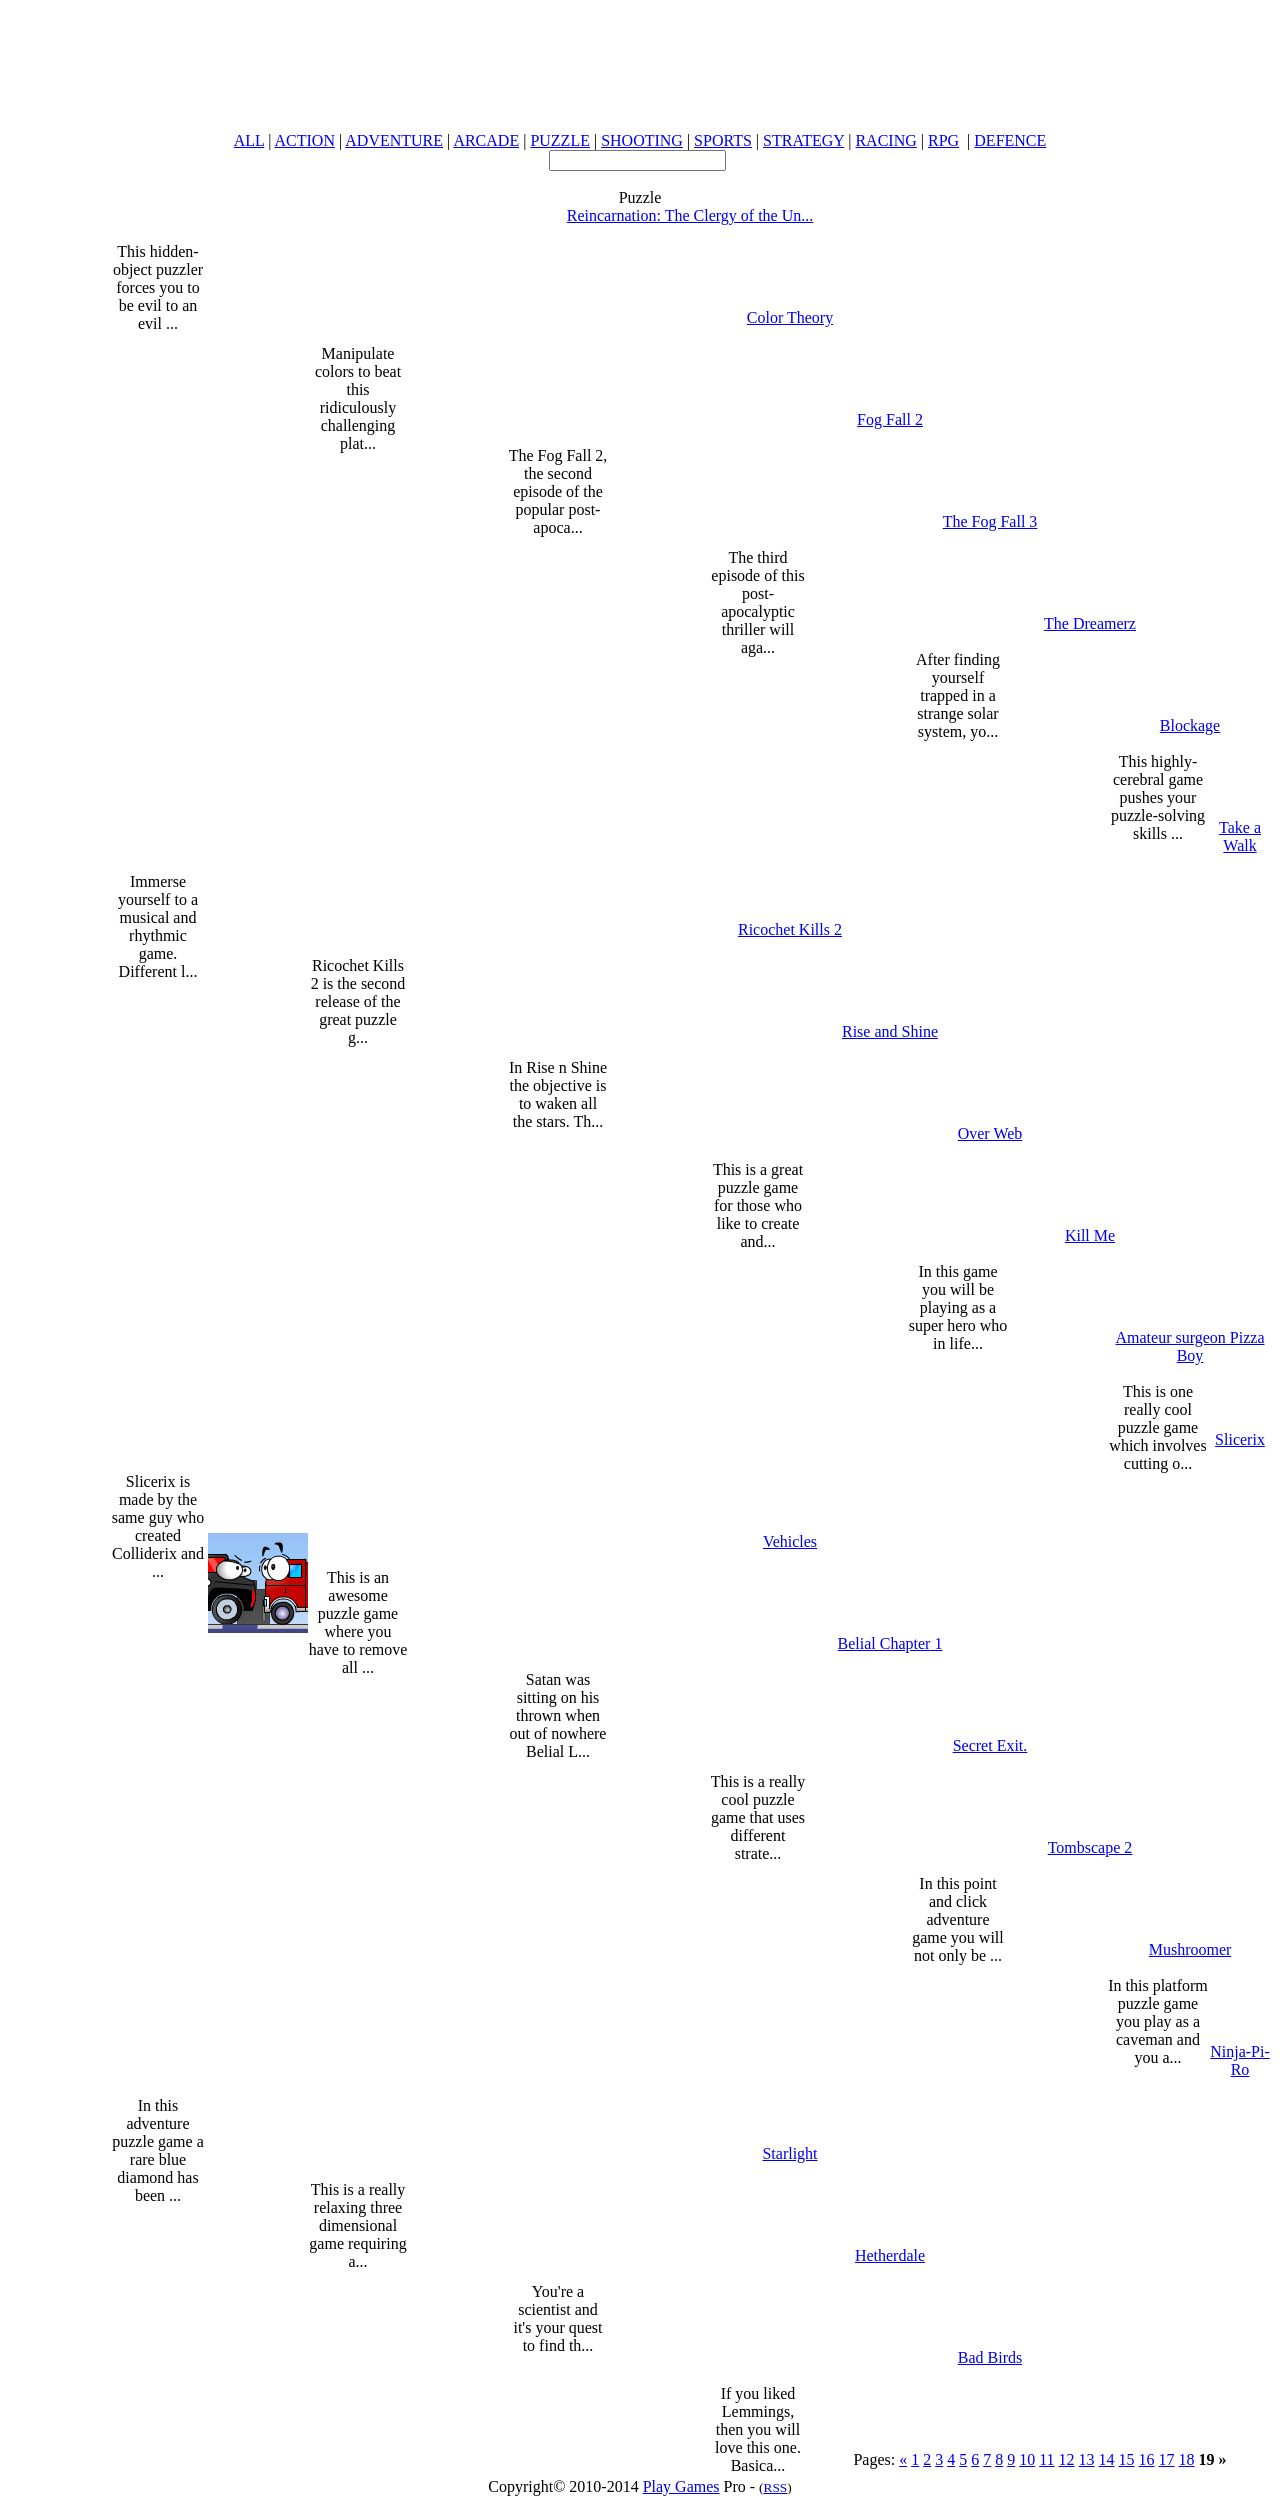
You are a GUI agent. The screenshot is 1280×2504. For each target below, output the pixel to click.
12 (1067, 2459)
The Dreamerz (1090, 623)
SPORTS (723, 140)
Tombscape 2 (1090, 1847)
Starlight (789, 2153)
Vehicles (790, 1541)
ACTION (305, 140)
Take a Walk (1240, 836)
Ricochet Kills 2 (790, 929)
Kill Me (1090, 1235)
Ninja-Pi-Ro (1240, 2060)
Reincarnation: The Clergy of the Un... (690, 215)
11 (1046, 2459)
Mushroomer (1190, 1949)
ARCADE (486, 140)
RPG (943, 140)
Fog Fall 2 (890, 419)
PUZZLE (560, 140)
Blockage (1190, 725)
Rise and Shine (890, 1031)
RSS (776, 2487)
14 (1107, 2459)
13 (1087, 2459)
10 (1027, 2459)
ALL (249, 140)
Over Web (990, 1133)
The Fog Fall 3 (990, 521)
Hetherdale (890, 2255)
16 (1147, 2459)
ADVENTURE (394, 140)
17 (1167, 2459)
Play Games (681, 2486)
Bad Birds (990, 2357)
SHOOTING (642, 140)
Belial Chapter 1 (890, 1643)
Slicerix (1240, 1439)
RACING (885, 140)
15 (1127, 2459)
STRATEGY (803, 140)
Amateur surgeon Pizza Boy (1190, 1346)
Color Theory (790, 317)
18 (1187, 2459)
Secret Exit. (990, 1745)
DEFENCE (1010, 140)
